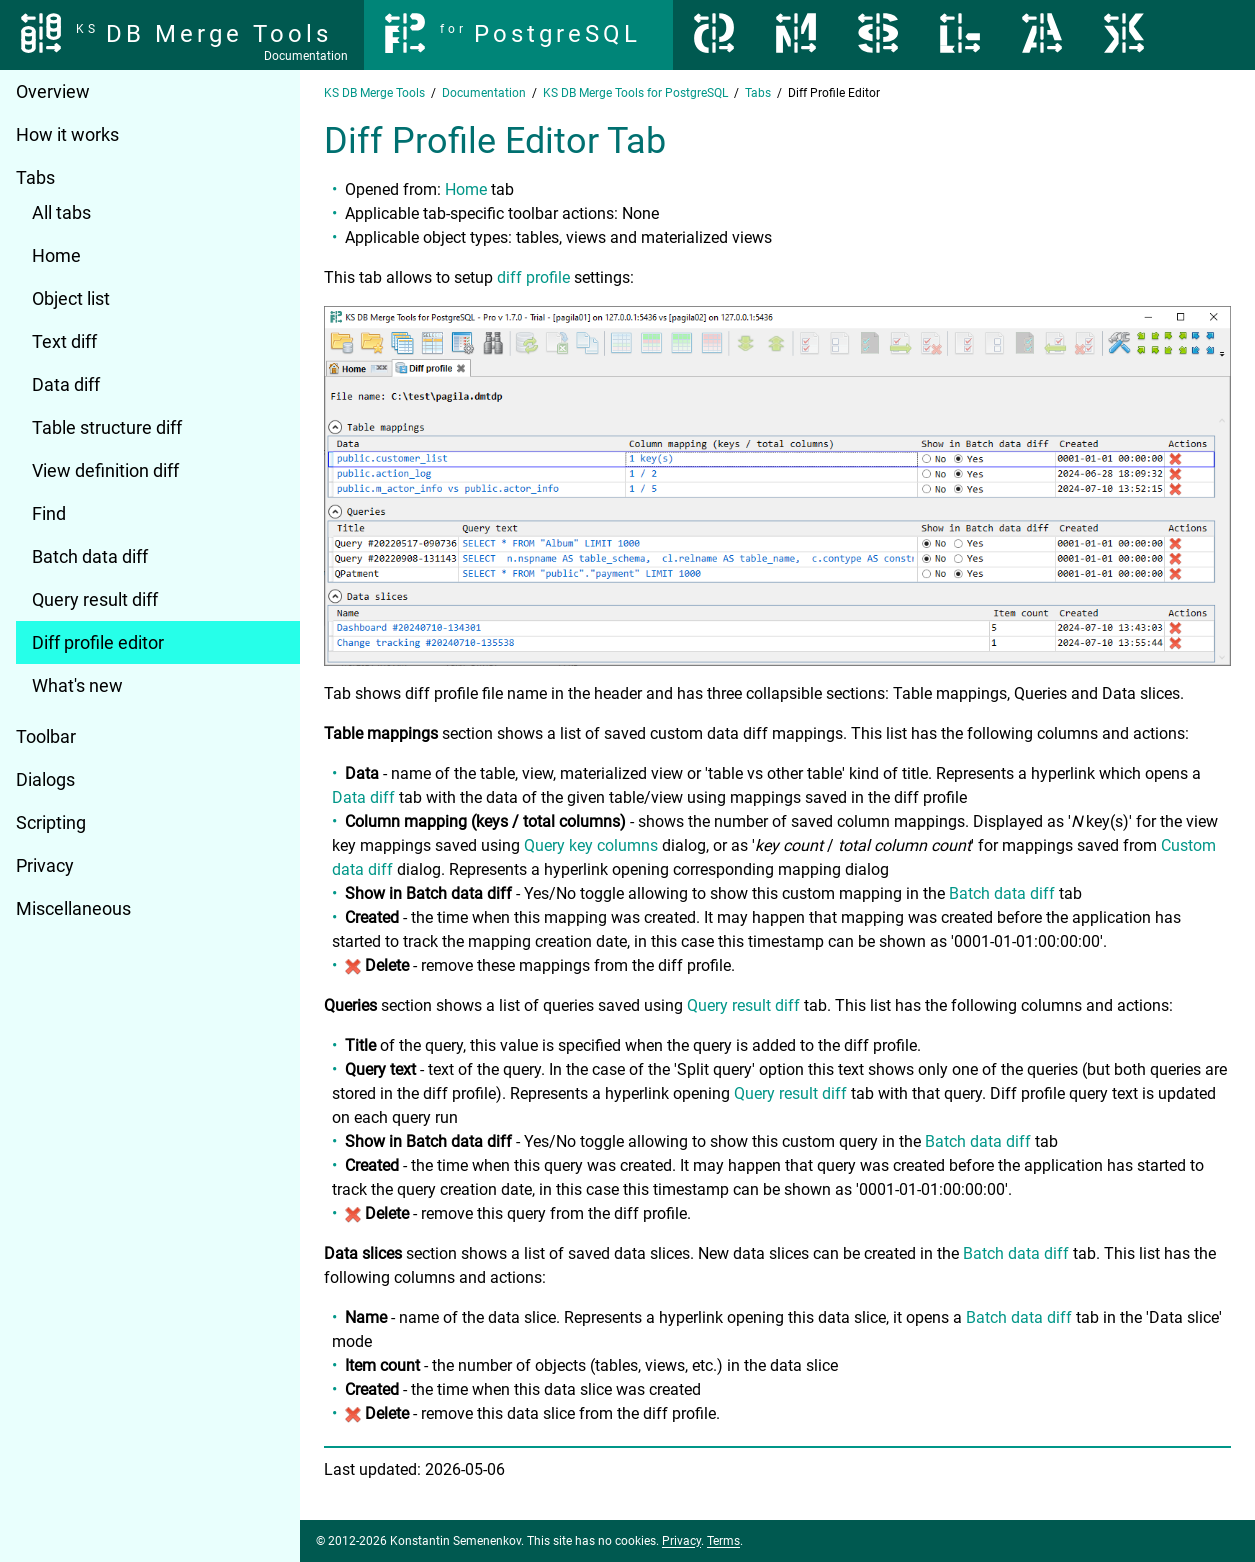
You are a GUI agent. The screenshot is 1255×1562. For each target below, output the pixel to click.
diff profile (533, 277)
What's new (77, 685)
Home (56, 255)
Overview (53, 91)
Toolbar (46, 736)
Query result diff (95, 599)
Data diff (66, 384)
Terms (723, 1541)
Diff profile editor (98, 642)
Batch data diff (90, 556)
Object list (71, 298)
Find (49, 513)
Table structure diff (107, 427)
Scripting (51, 822)
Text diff (64, 341)
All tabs (61, 212)
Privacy (45, 865)
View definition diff (105, 470)
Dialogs (45, 779)
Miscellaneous (73, 908)
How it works (67, 134)
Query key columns (591, 845)
